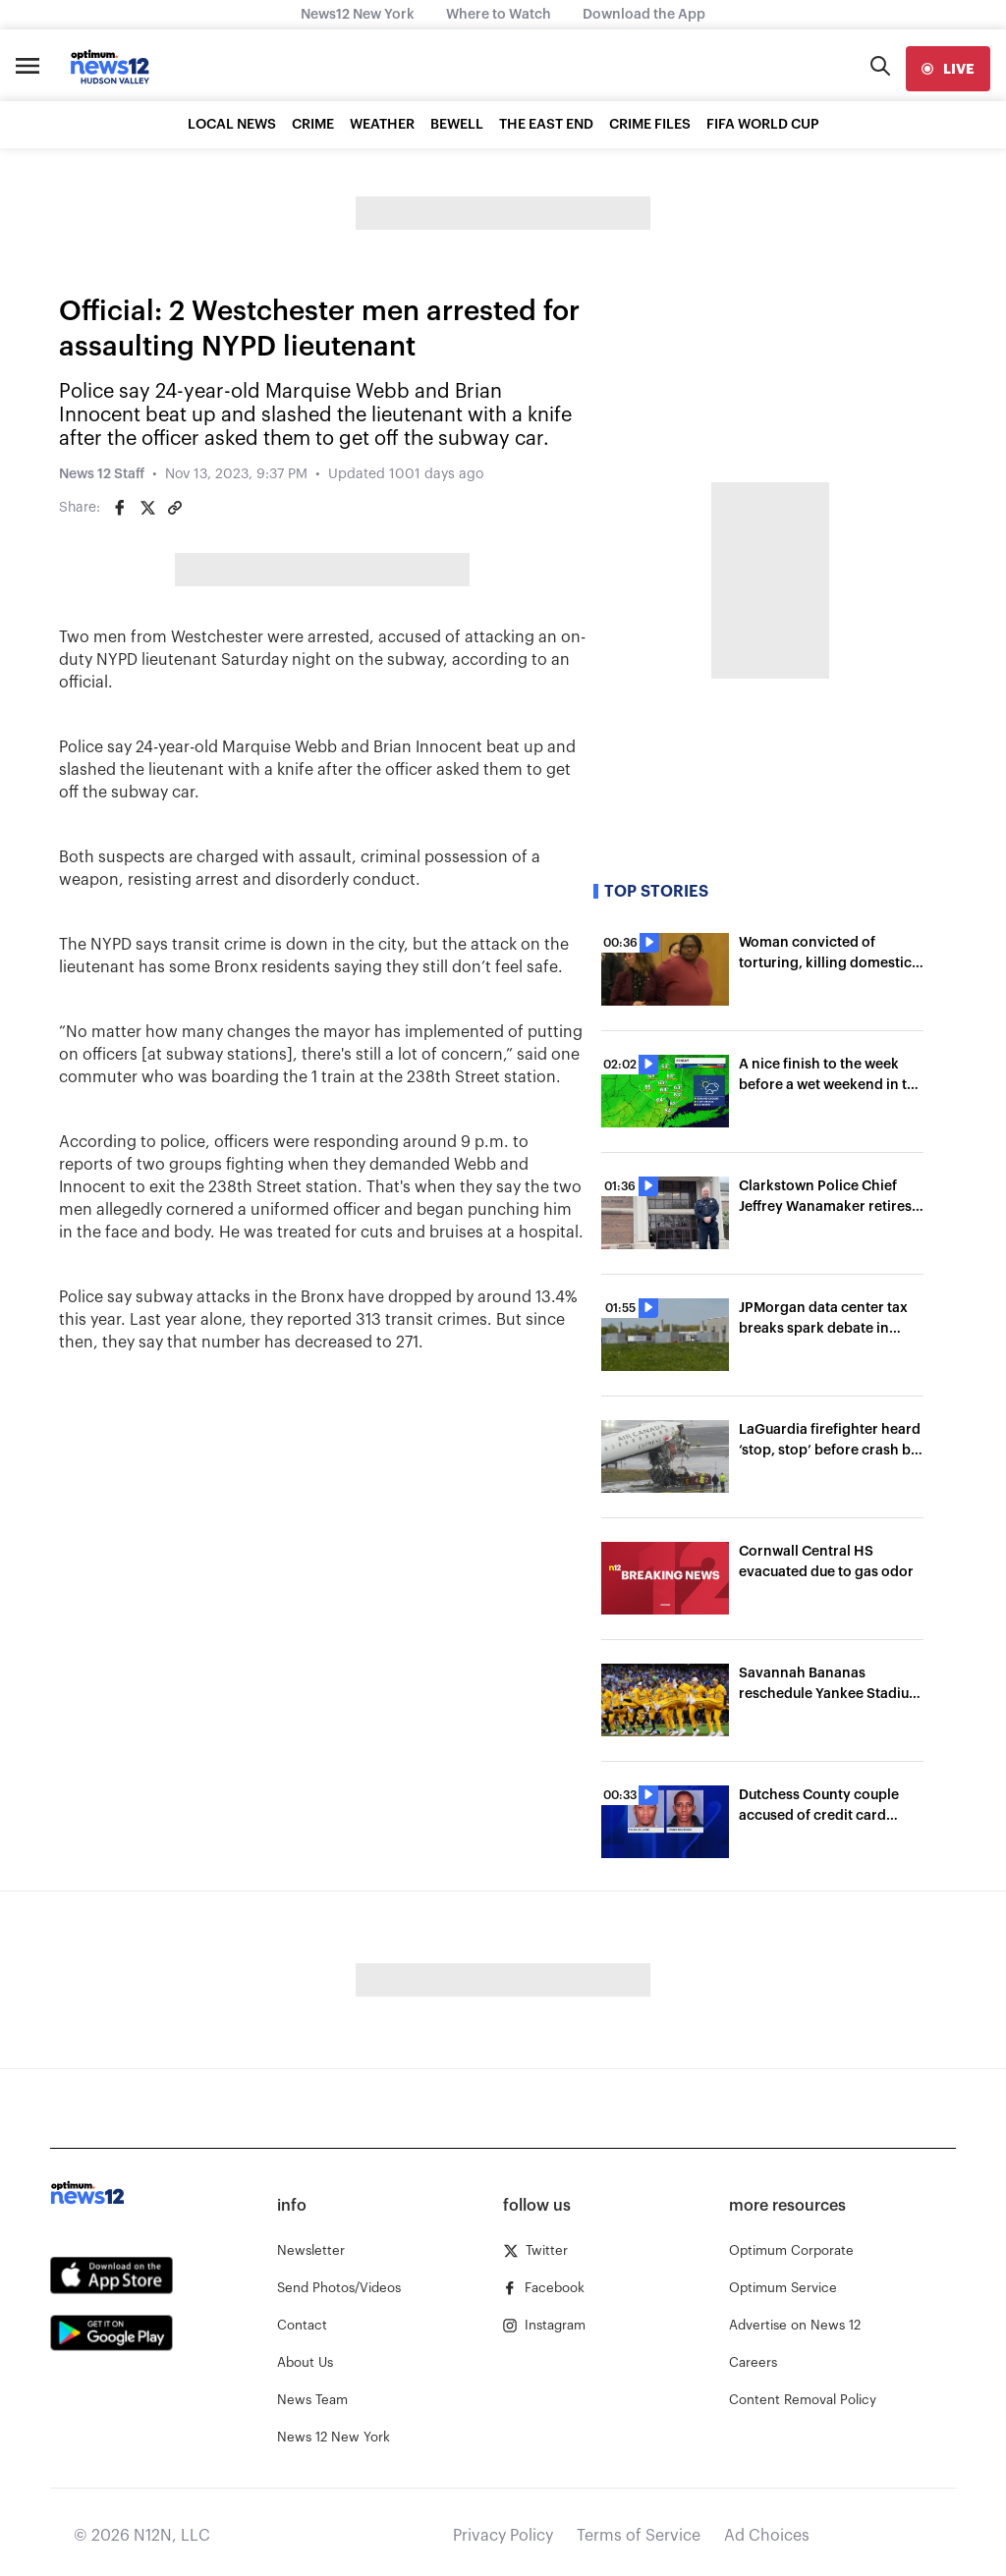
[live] (948, 68)
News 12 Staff (101, 474)
